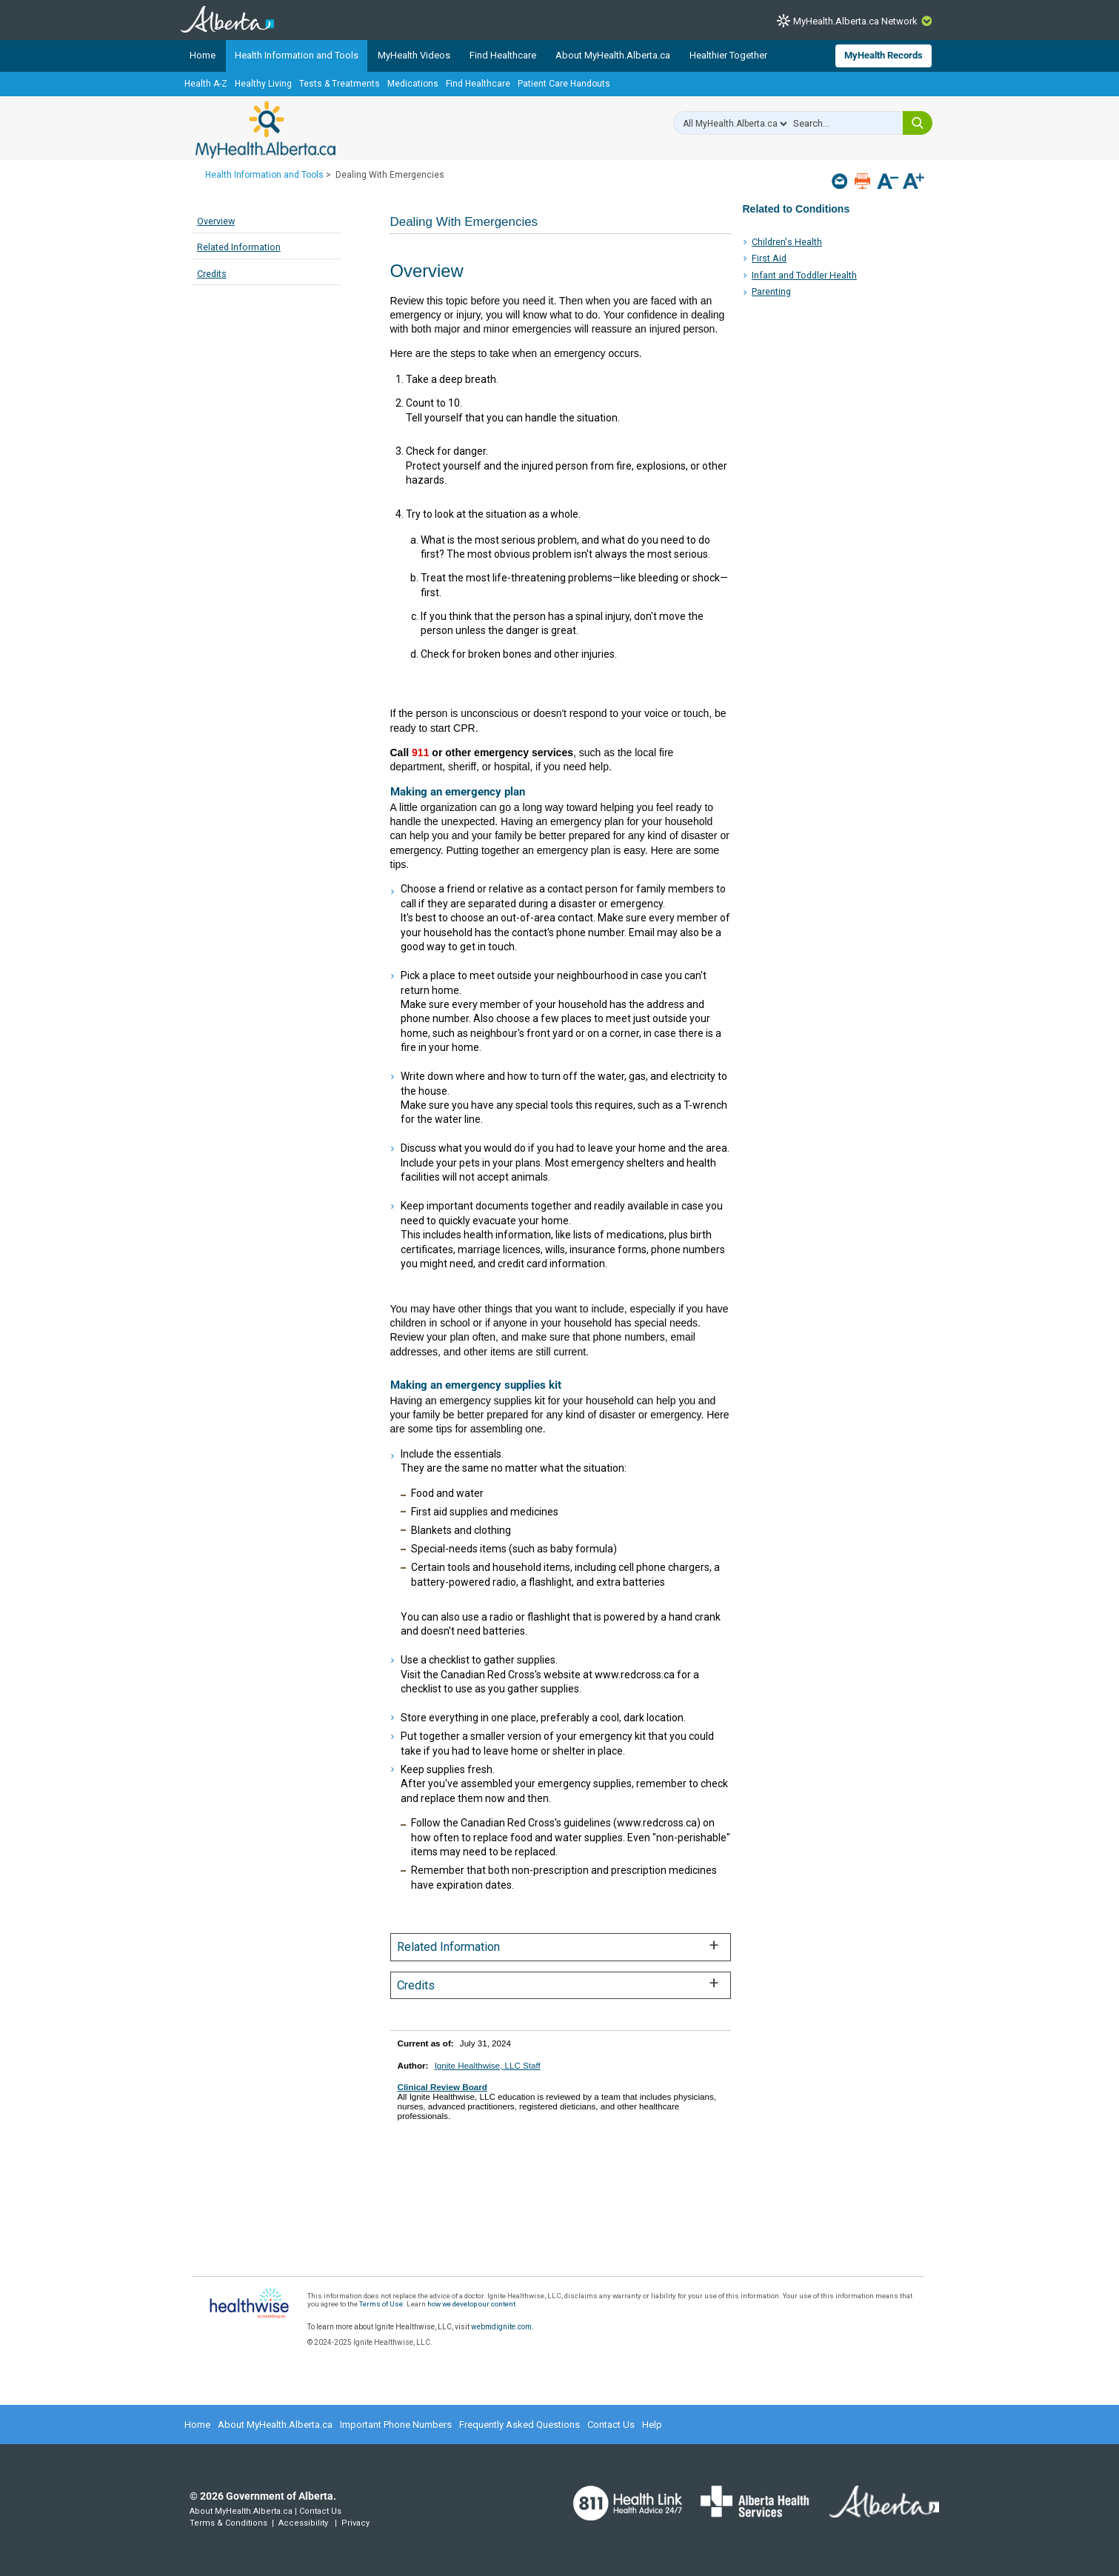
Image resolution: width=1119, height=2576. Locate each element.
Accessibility (303, 2523)
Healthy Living (263, 84)
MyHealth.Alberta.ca (265, 130)
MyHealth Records (883, 55)
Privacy (355, 2523)
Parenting (771, 291)
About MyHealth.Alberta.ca (612, 55)
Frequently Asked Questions (519, 2424)
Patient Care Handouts (564, 84)
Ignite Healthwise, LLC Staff (488, 2065)
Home (203, 55)
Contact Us (611, 2424)
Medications (412, 84)
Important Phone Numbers (396, 2424)
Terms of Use (381, 2304)
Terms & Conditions (228, 2523)
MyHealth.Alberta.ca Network (855, 21)
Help (652, 2424)
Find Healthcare (503, 55)
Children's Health (787, 241)
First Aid (769, 258)
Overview (216, 221)
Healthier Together (728, 55)
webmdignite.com (501, 2327)
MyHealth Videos (414, 55)
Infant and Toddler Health (804, 275)
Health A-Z (205, 84)
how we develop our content (471, 2304)
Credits (212, 273)
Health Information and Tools (296, 55)
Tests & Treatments (339, 84)
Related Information (239, 247)
